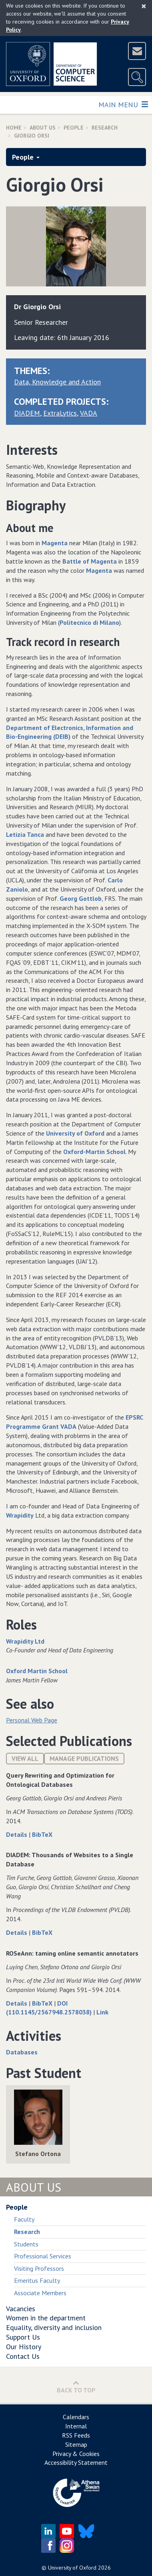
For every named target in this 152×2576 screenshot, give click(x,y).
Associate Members (40, 2293)
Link (102, 2012)
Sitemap (76, 2444)
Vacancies (20, 2308)
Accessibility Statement (76, 2462)
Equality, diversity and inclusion (54, 2327)
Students (26, 2244)
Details (17, 1834)
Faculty (24, 2219)
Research (105, 127)
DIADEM (27, 413)
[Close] (143, 6)
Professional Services (42, 2256)
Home (14, 127)
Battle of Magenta (89, 561)
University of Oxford (75, 1133)
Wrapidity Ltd (25, 1641)
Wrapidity (20, 1515)
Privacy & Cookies (76, 2454)
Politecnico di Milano (89, 622)
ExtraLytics (60, 413)
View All (25, 1758)
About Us (43, 127)
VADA (88, 413)
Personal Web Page (31, 1720)
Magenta (55, 543)
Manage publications (84, 1758)
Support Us (23, 2337)
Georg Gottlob (81, 898)
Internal (76, 2426)
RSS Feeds (76, 2435)
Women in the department (46, 2317)
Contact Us (23, 2356)
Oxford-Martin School (94, 1152)
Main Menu (123, 104)
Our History (23, 2346)
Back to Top (76, 2386)
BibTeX (42, 1834)
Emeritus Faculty (37, 2280)
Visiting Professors (39, 2268)
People (74, 127)
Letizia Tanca (25, 834)
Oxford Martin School (37, 1671)
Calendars (76, 2417)
